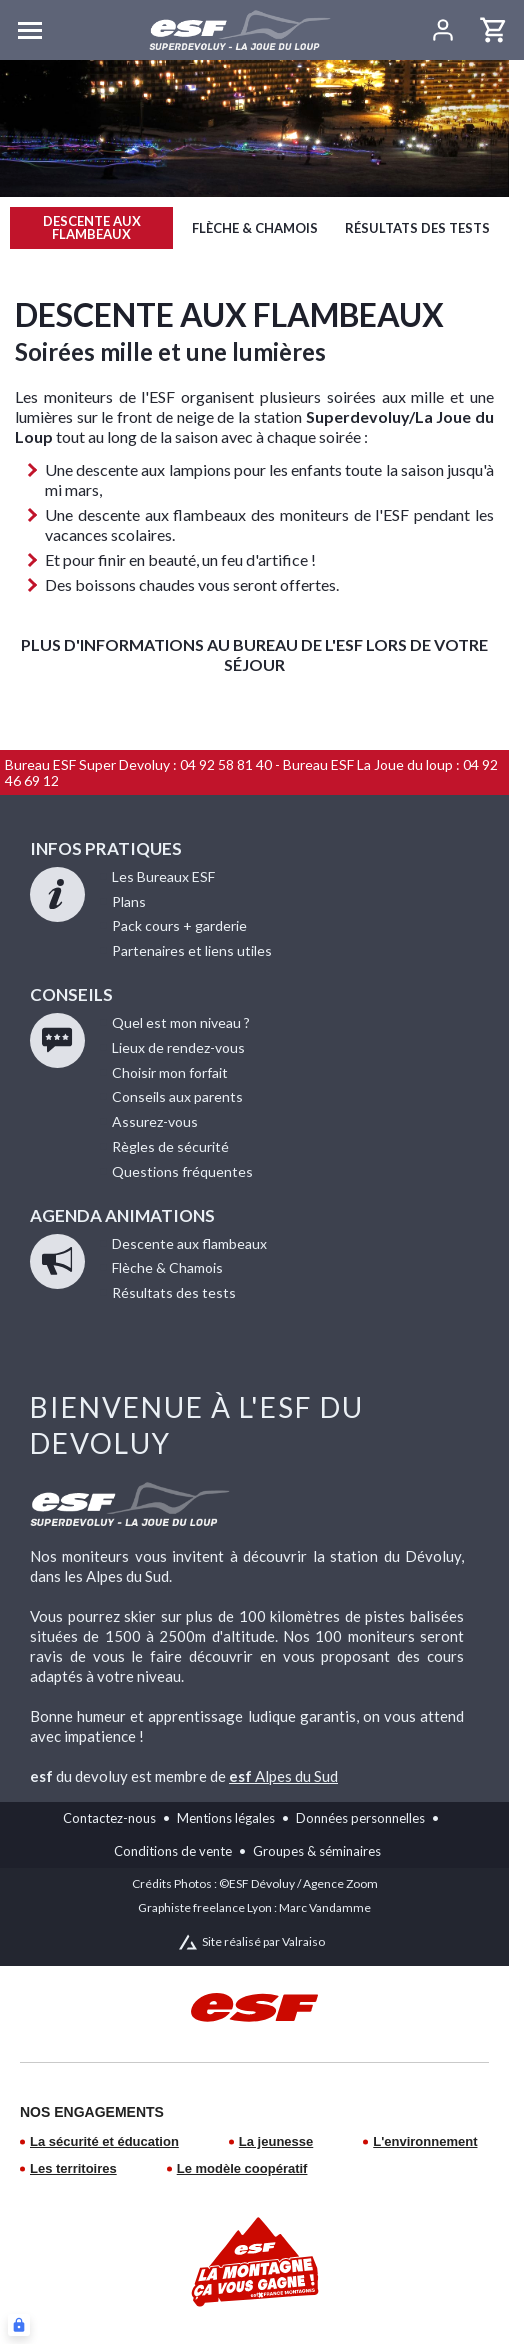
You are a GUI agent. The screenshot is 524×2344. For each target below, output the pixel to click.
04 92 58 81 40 (226, 764)
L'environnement (425, 2141)
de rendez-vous (178, 1047)
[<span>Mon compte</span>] (442, 30)
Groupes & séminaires (317, 1851)
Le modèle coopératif (242, 2168)
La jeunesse (276, 2141)
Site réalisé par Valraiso (263, 1941)
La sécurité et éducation (104, 2141)
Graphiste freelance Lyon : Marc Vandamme (254, 1907)
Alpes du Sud (283, 1776)
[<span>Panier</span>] (494, 30)
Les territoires (73, 2168)
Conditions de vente (173, 1851)
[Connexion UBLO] (19, 2325)
